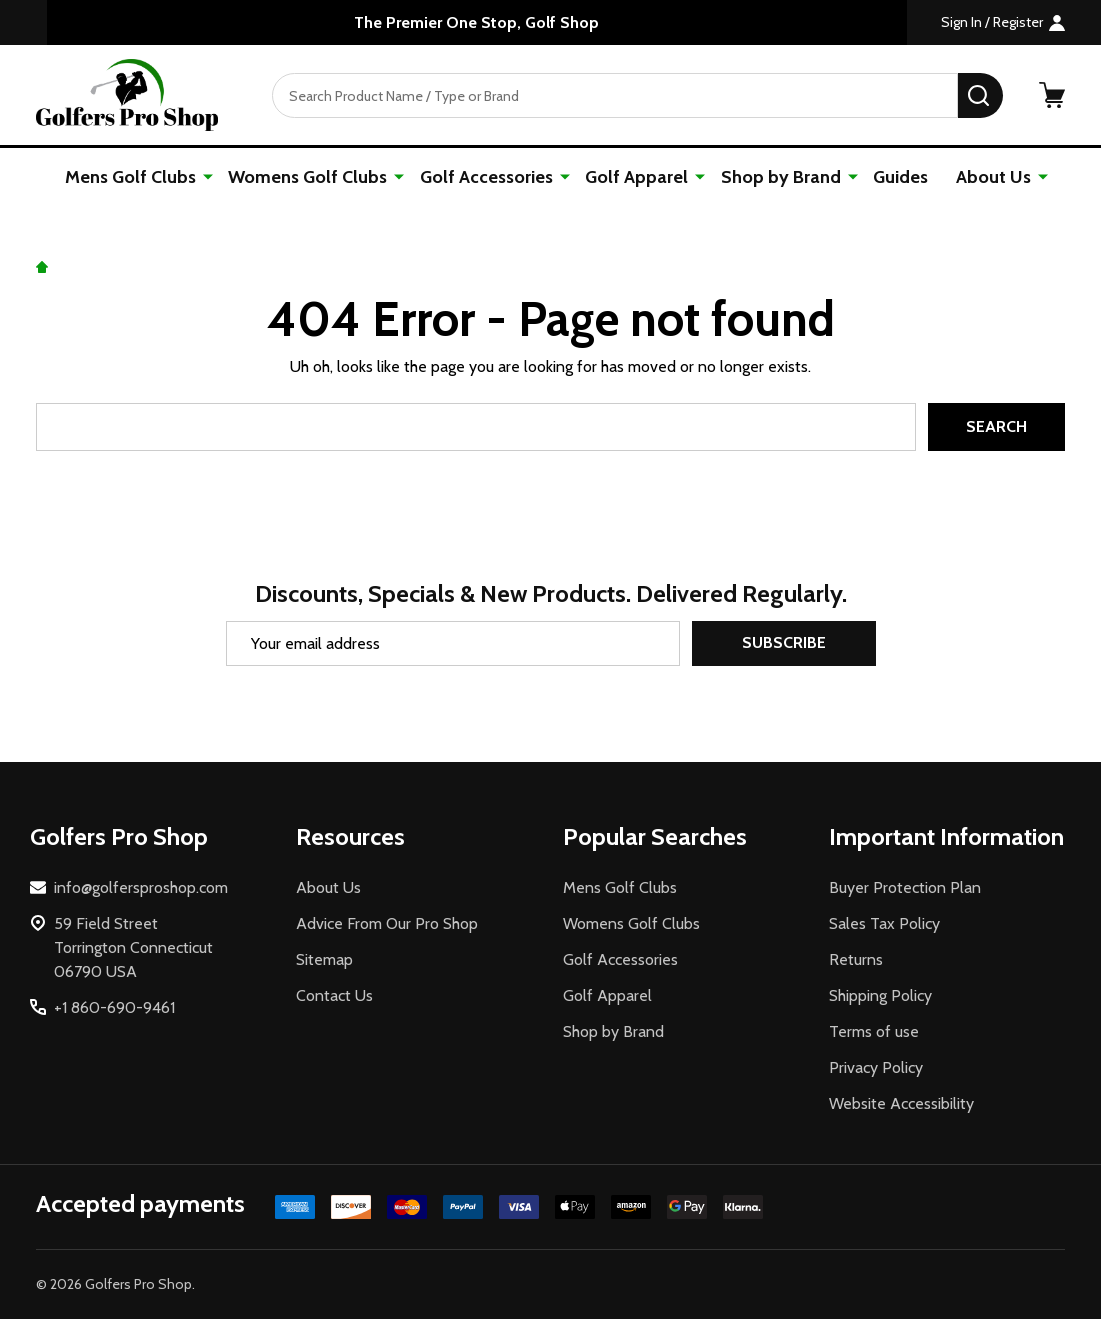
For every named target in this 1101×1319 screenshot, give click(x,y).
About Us (993, 177)
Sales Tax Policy (884, 923)
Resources (350, 836)
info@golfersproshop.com (141, 887)
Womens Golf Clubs (309, 177)
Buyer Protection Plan (905, 887)
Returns (856, 959)
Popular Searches (655, 836)
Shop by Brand (781, 177)
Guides (900, 177)
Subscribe (784, 643)
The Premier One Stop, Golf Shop (476, 22)
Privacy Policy (876, 1067)
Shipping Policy (880, 995)
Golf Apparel (637, 177)
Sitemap (324, 959)
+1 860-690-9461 (114, 1007)
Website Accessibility (901, 1103)
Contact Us (334, 995)
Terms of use (874, 1031)
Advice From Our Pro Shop (387, 923)
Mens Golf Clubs (132, 177)
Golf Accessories (487, 177)
